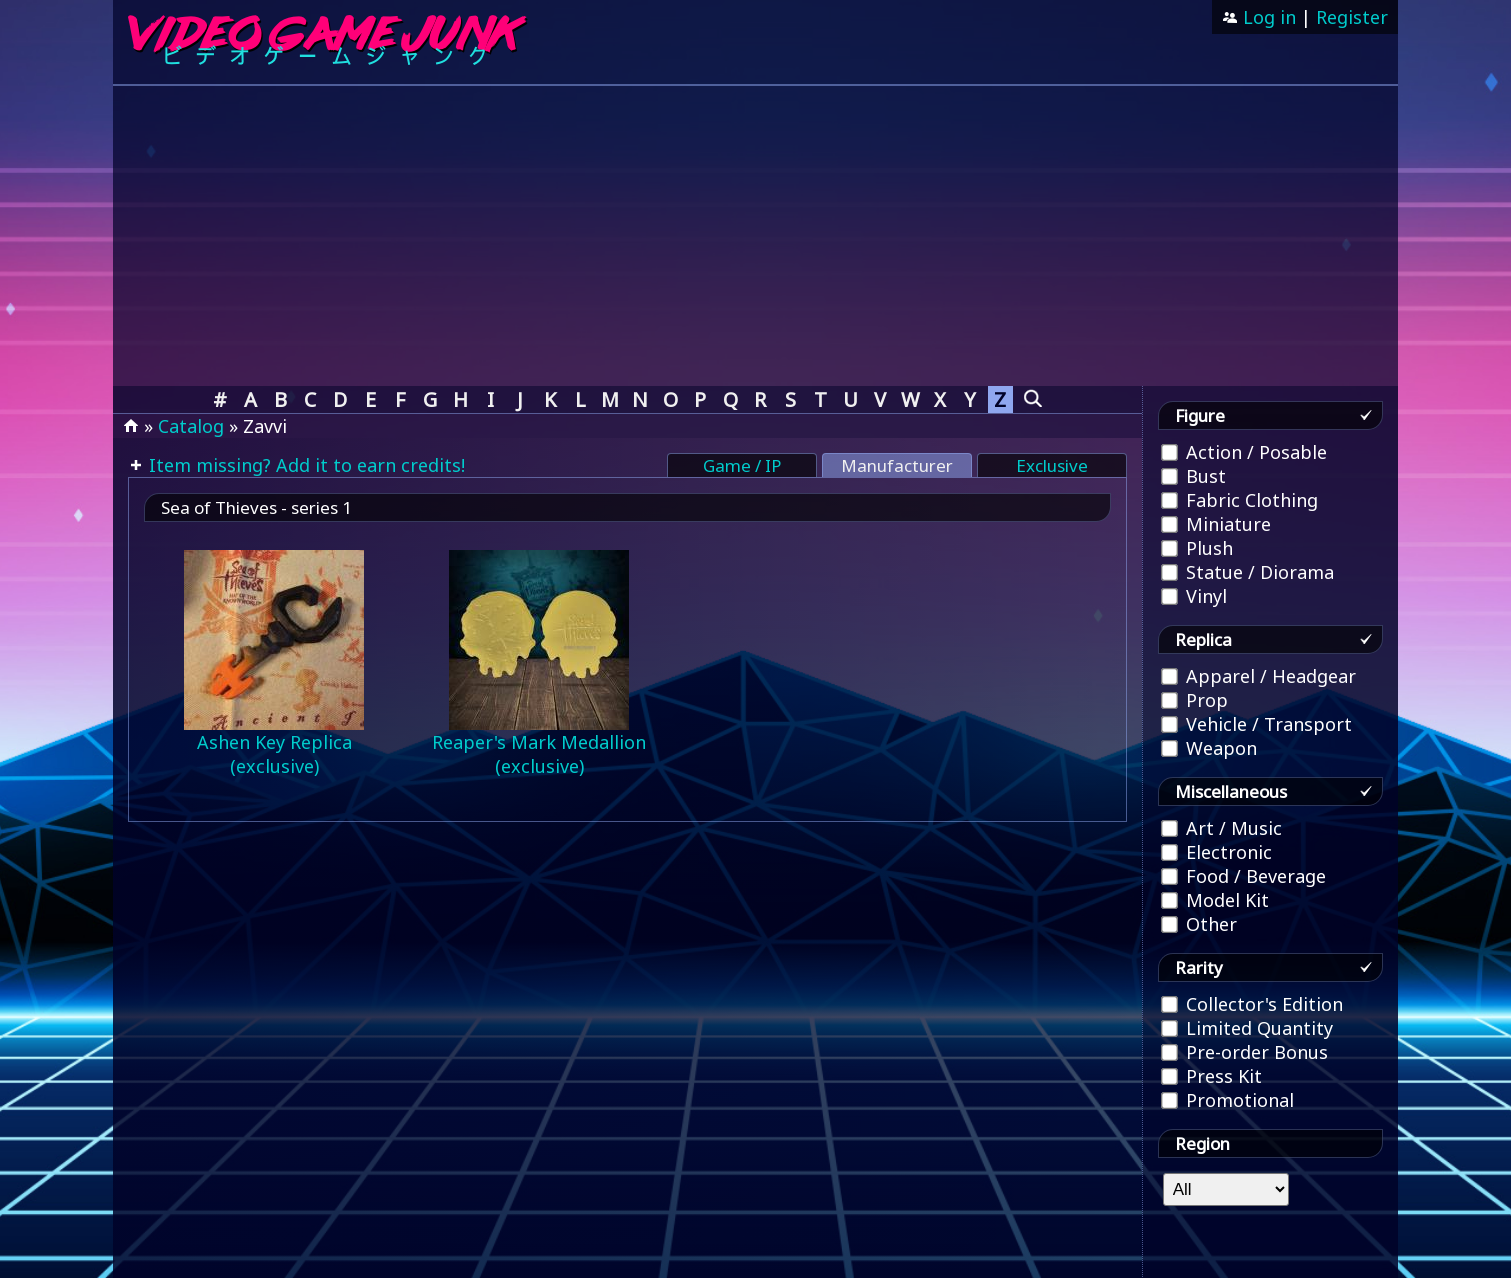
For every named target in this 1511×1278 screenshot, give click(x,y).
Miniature (1216, 524)
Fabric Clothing (1239, 500)
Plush (1197, 548)
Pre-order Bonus (1244, 1052)
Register (1352, 17)
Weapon (1209, 748)
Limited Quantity (1247, 1028)
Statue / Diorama (1247, 572)
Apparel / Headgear (1258, 676)
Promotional (1227, 1100)
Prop (1194, 700)
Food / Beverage (1243, 876)
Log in (1267, 17)
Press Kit (1211, 1076)
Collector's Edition (1252, 1004)
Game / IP (742, 465)
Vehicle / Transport (1256, 724)
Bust (1193, 476)
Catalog (191, 426)
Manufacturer (897, 465)
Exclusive (1052, 465)
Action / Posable (1244, 452)
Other (1199, 924)
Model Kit (1215, 900)
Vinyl (1194, 596)
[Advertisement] (756, 236)
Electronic (1216, 852)
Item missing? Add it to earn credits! (304, 465)
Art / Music (1221, 828)
